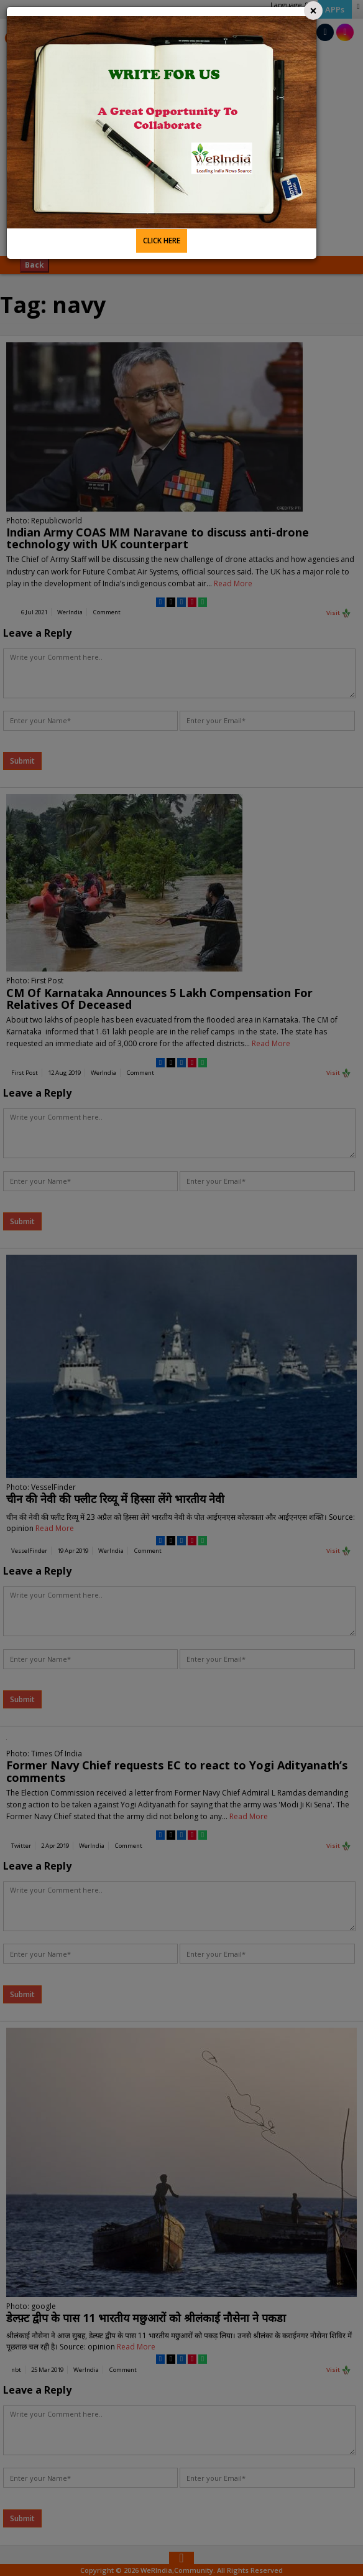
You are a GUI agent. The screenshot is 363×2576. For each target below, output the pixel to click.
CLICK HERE (161, 240)
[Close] (313, 10)
